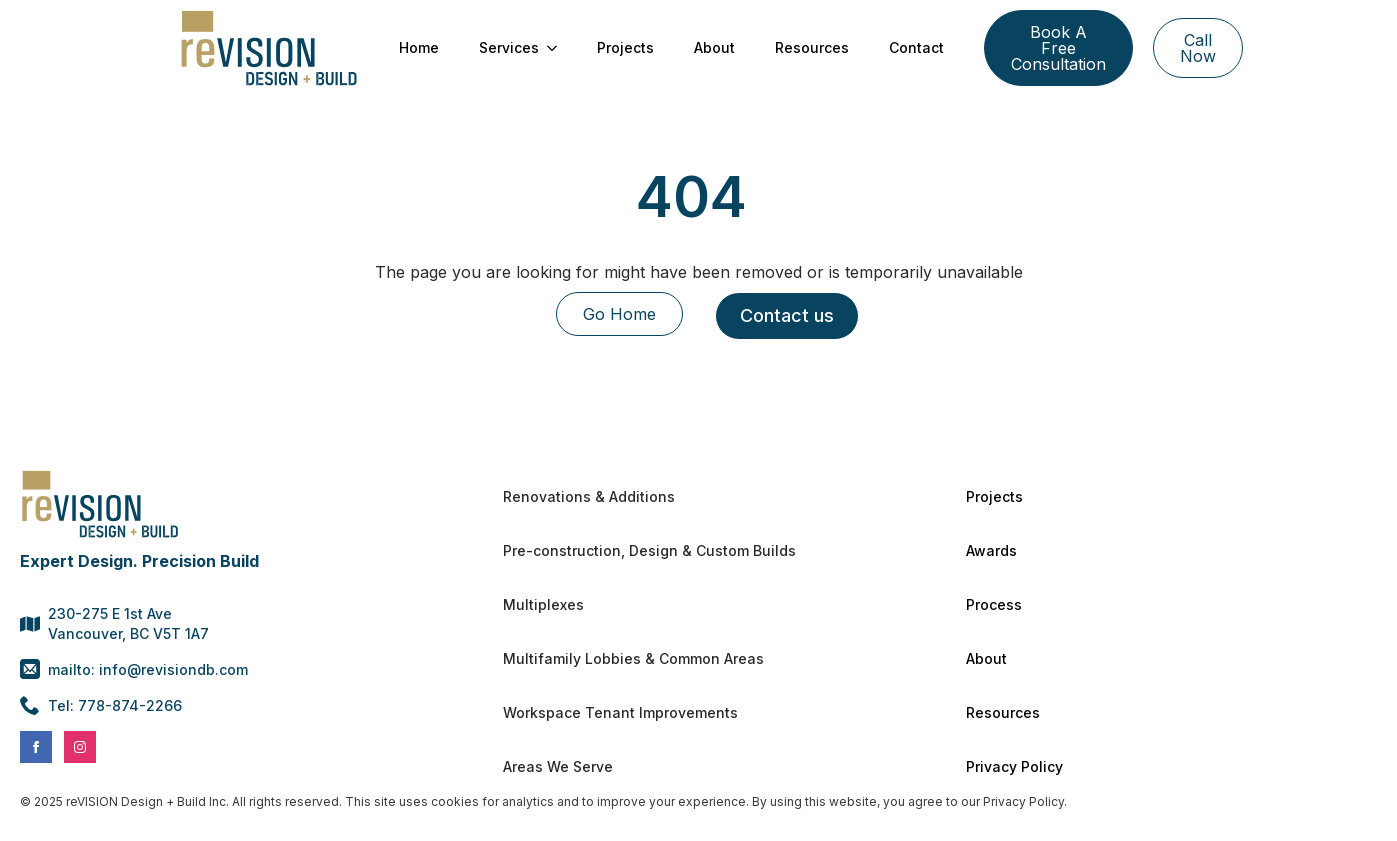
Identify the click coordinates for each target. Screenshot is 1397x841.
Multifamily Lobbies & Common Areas (633, 658)
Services (509, 47)
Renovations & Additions (589, 496)
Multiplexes (543, 604)
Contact (916, 47)
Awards (991, 550)
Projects (625, 47)
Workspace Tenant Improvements (620, 712)
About (714, 47)
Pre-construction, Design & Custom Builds (649, 550)
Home (419, 47)
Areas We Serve (558, 766)
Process (994, 604)
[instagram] (80, 747)
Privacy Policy (1014, 766)
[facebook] (36, 747)
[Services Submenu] (558, 48)
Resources (812, 47)
